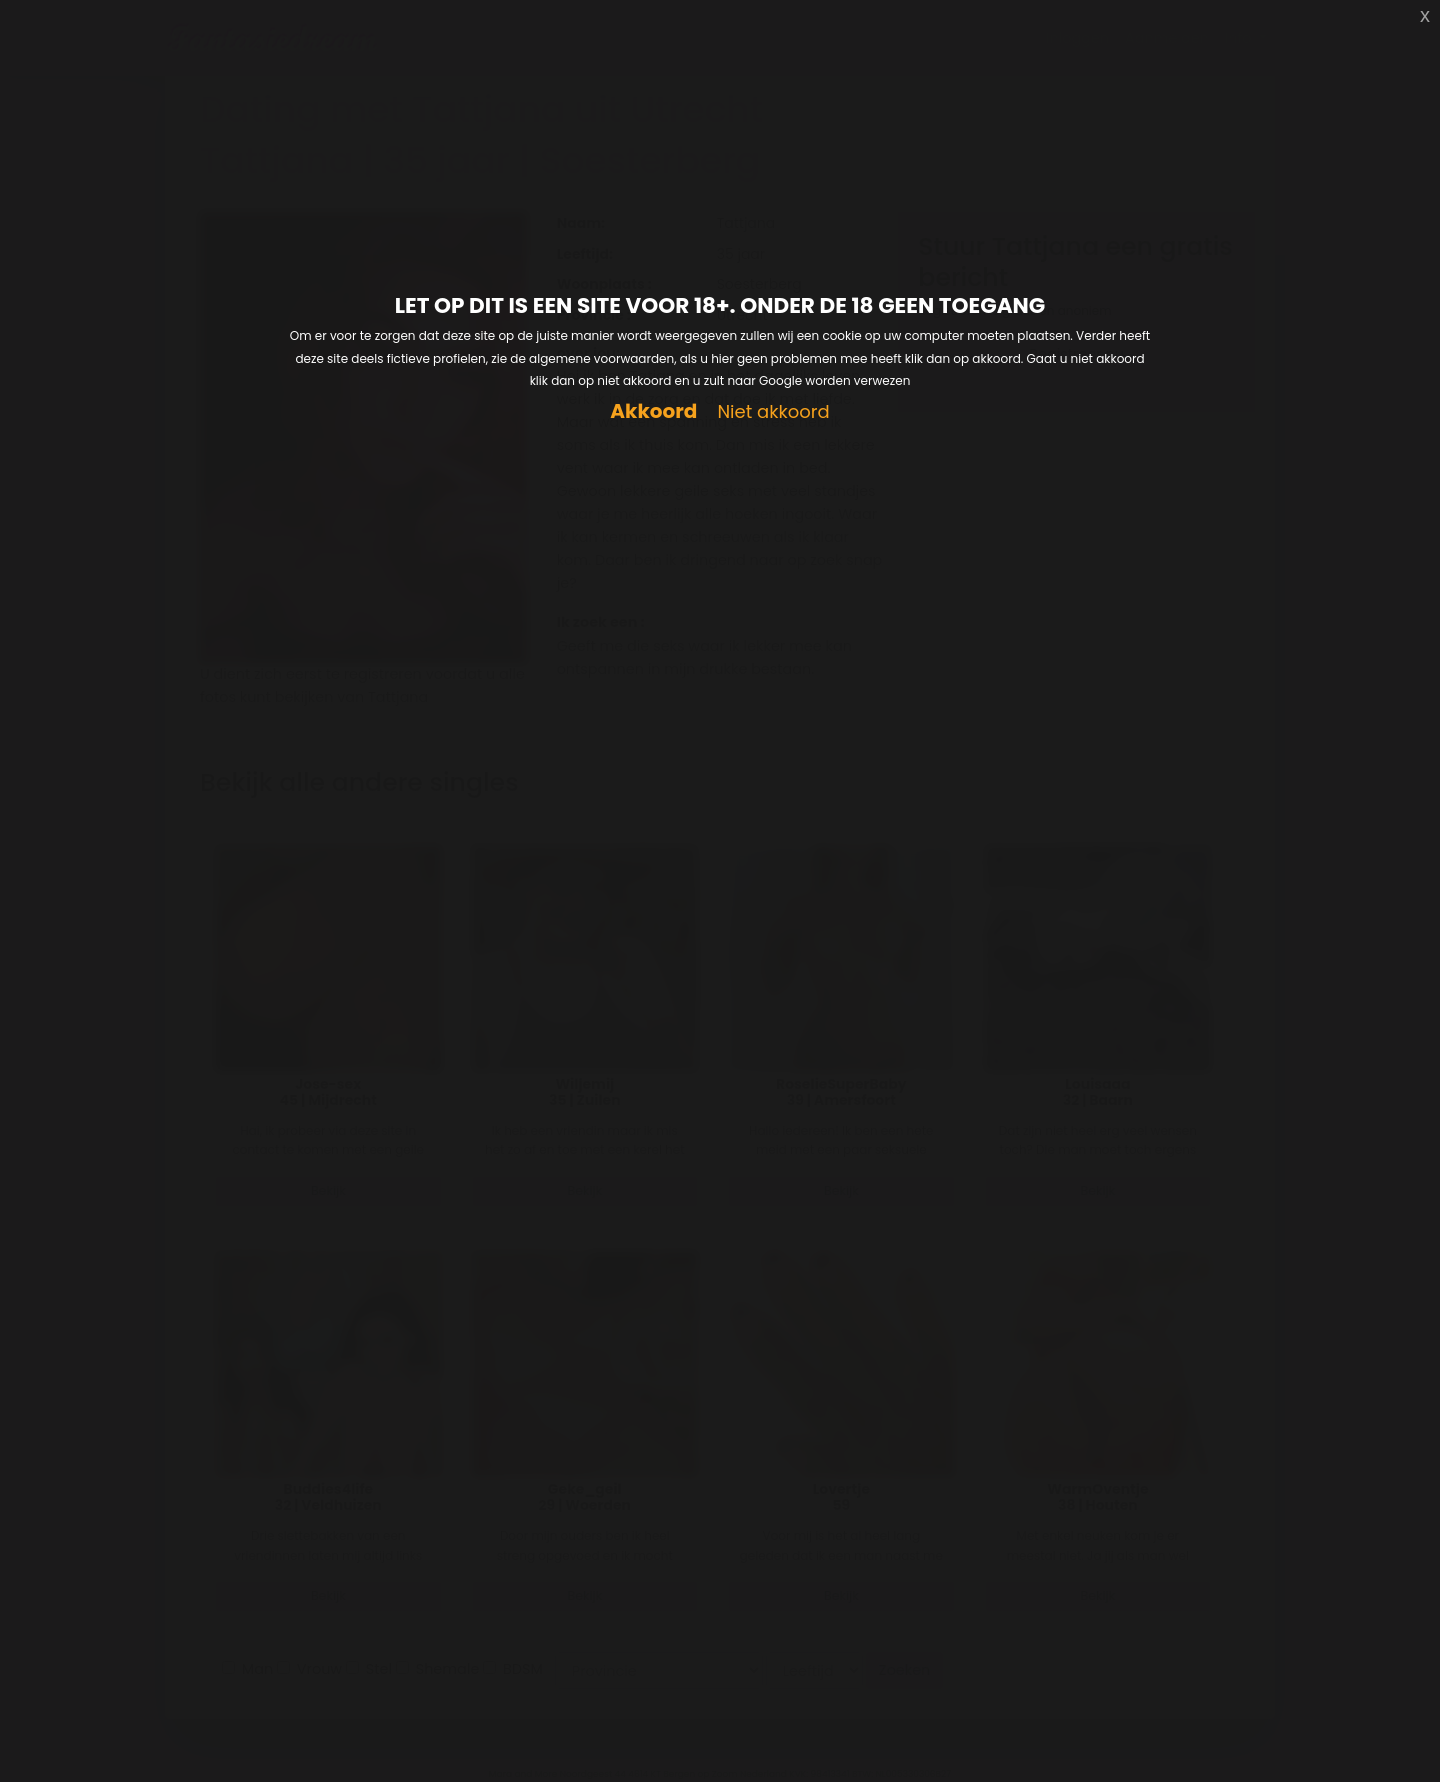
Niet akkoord (773, 412)
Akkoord (653, 411)
